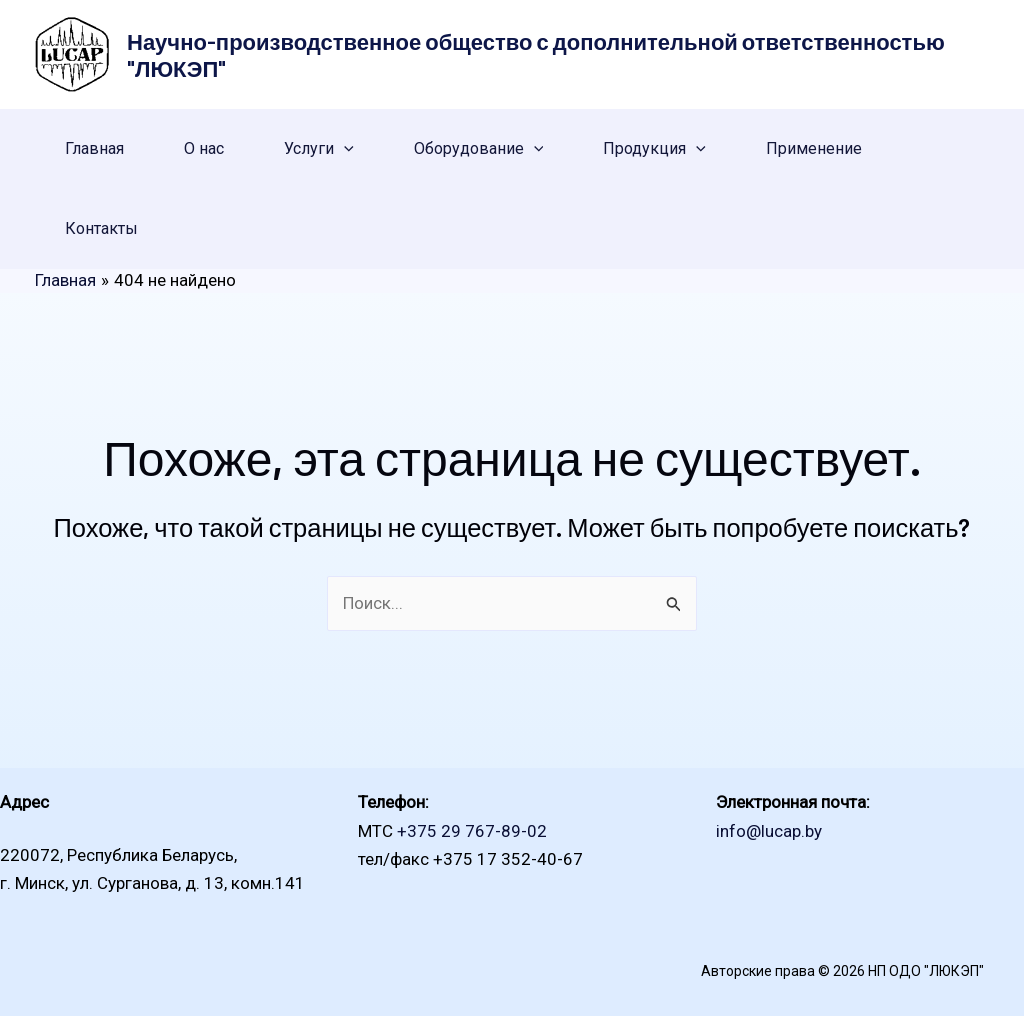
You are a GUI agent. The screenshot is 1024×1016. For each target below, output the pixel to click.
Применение (814, 148)
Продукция (654, 149)
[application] (344, 149)
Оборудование (479, 149)
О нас (204, 148)
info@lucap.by (769, 831)
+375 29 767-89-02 (472, 831)
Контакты (101, 228)
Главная (94, 148)
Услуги (319, 149)
